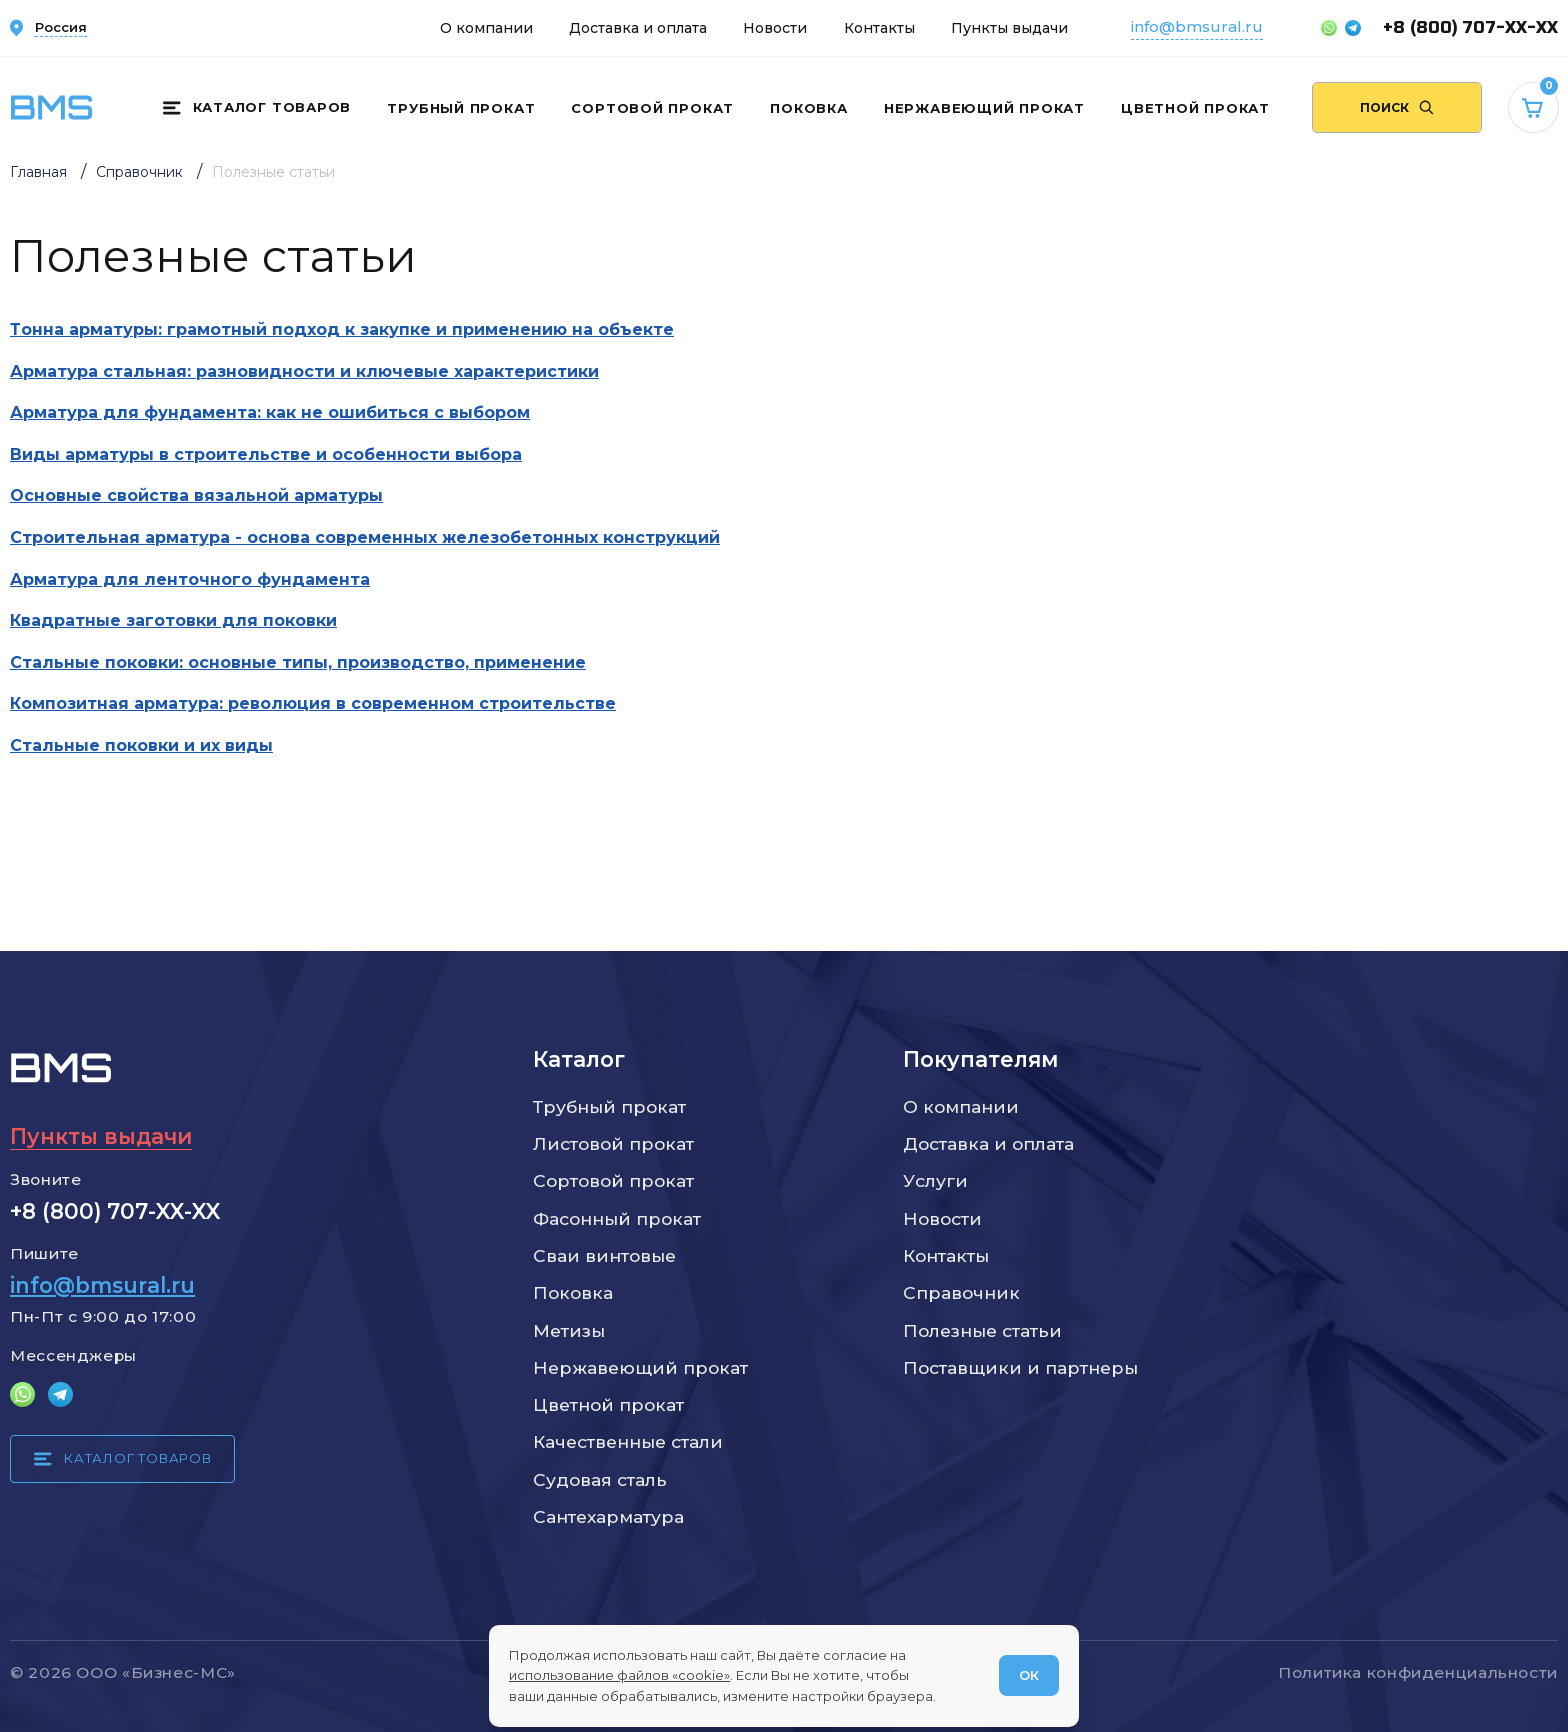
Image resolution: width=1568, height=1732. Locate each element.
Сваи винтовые (604, 1255)
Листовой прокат (613, 1143)
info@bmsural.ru (1197, 26)
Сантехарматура (608, 1516)
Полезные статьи (982, 1330)
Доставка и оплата (638, 28)
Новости (775, 28)
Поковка (808, 108)
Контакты (879, 28)
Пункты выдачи (1009, 28)
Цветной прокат (1195, 108)
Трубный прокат (461, 108)
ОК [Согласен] (1029, 1675)
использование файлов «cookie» (619, 1675)
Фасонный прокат (617, 1218)
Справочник (961, 1292)
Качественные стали (628, 1441)
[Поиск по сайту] (1397, 107)
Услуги (935, 1180)
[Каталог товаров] (257, 108)
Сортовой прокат (652, 108)
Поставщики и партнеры (1020, 1367)
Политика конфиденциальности (1418, 1672)
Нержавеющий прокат (984, 108)
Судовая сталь (600, 1479)
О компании (486, 28)
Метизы (569, 1330)
